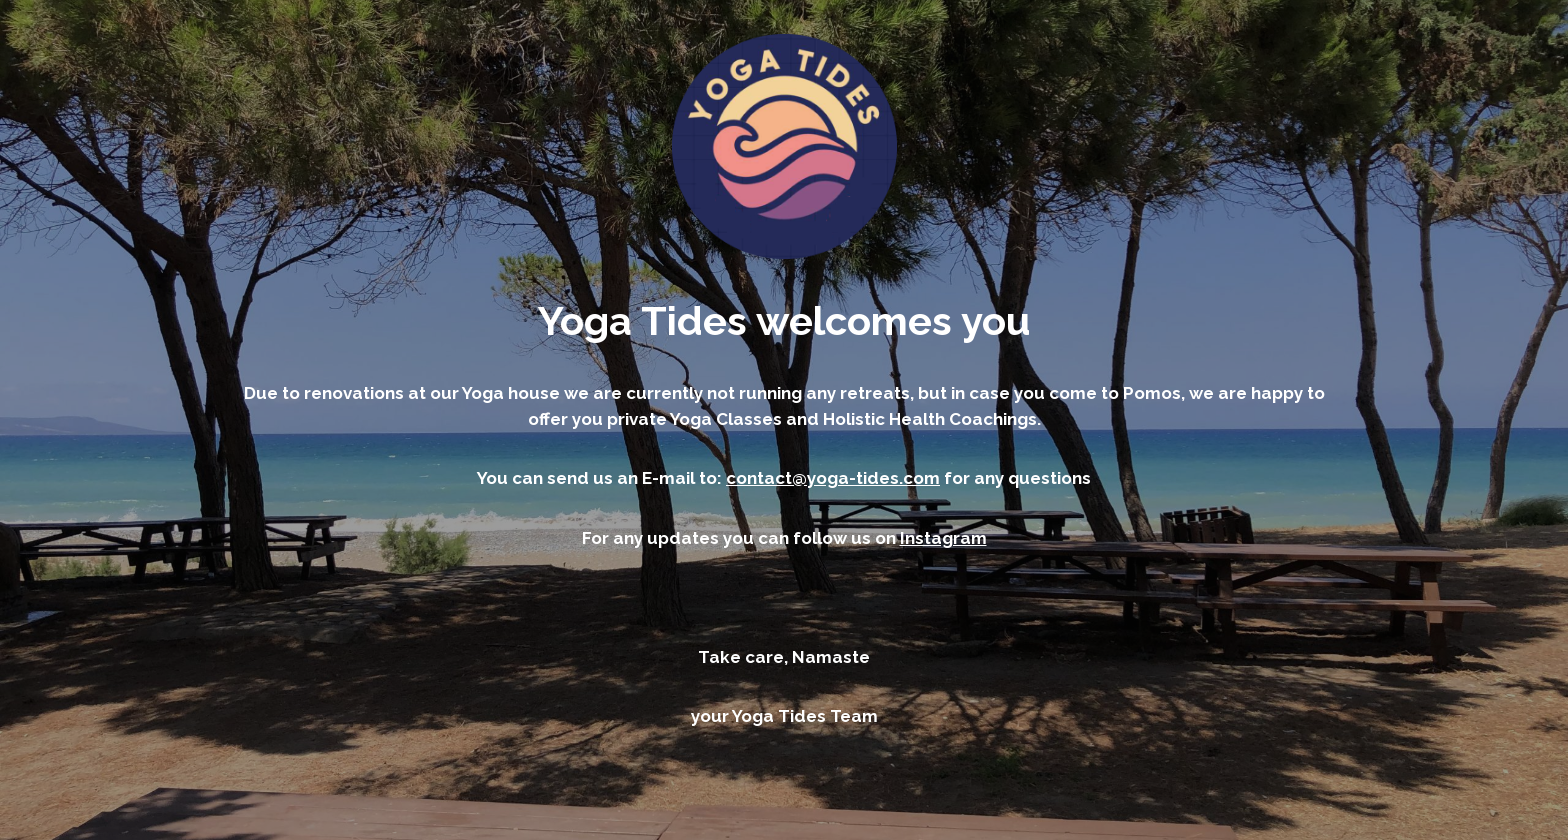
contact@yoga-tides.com (833, 478)
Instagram (943, 538)
